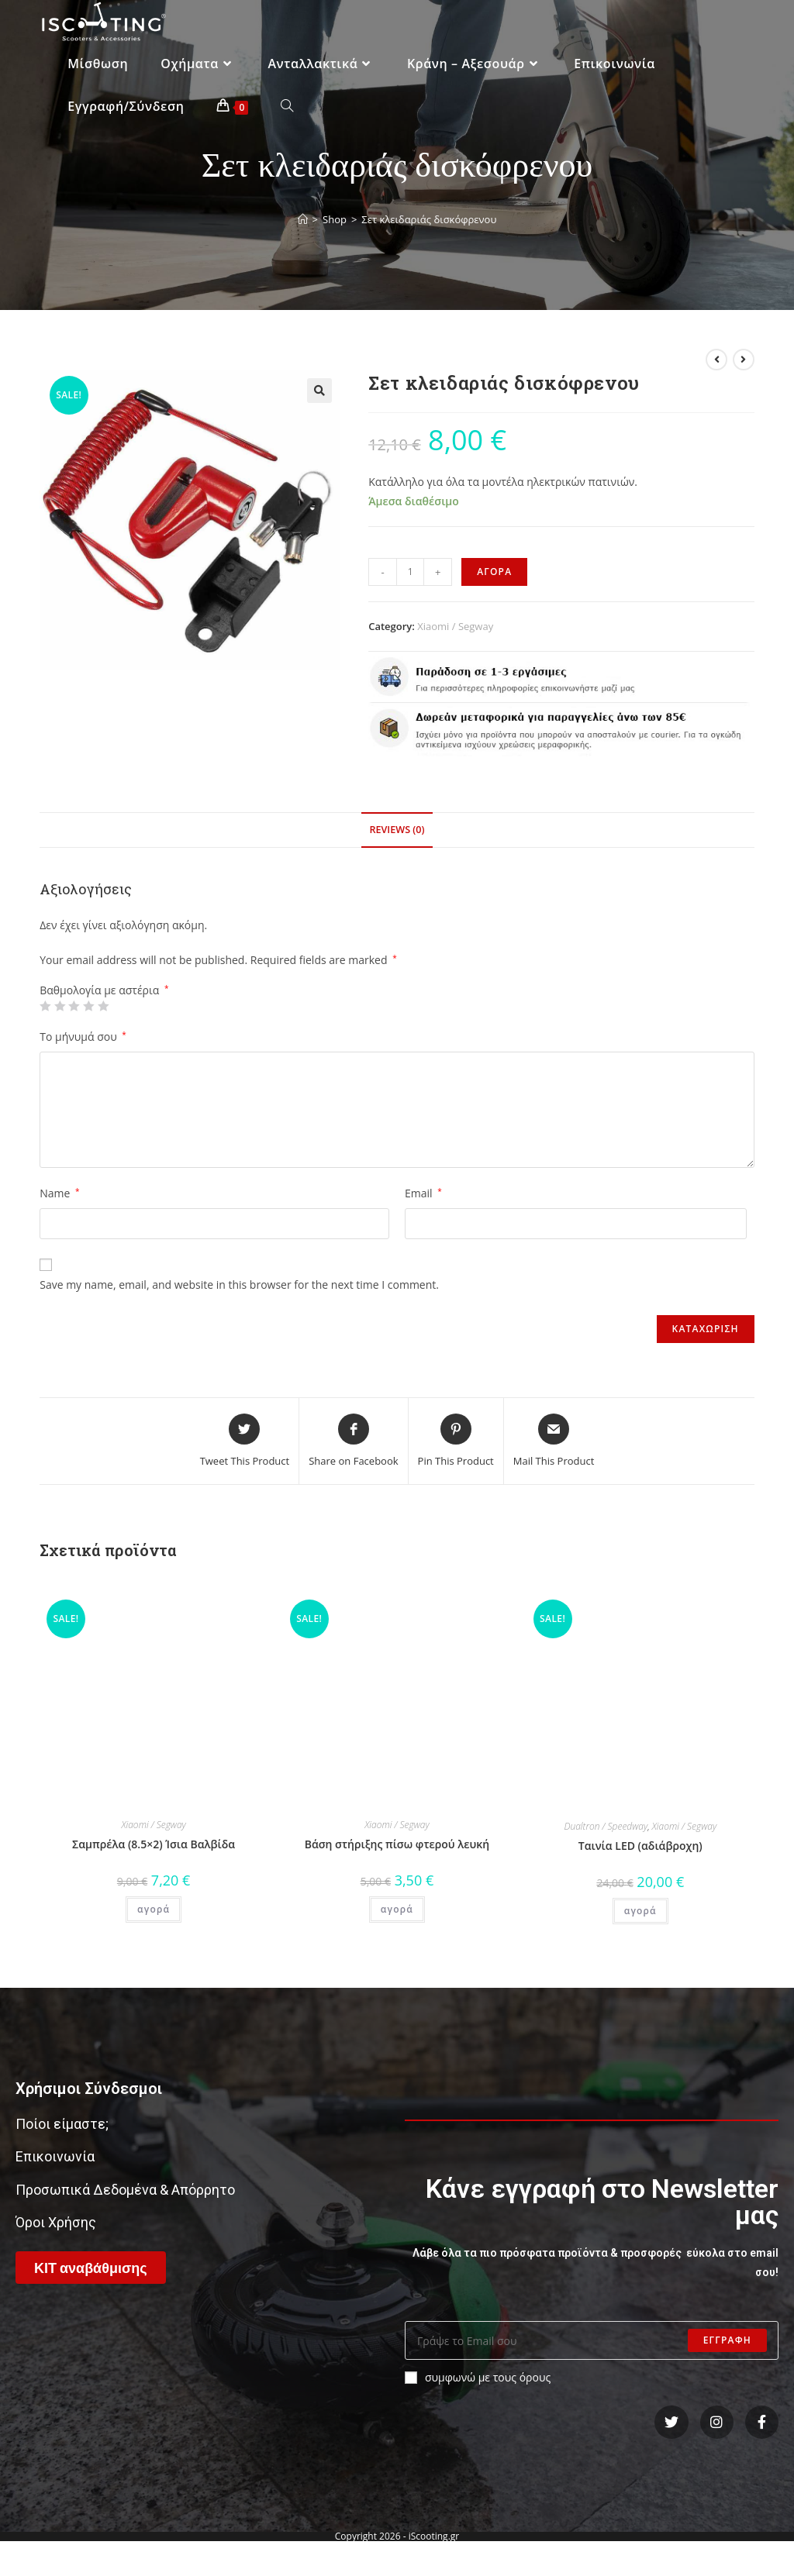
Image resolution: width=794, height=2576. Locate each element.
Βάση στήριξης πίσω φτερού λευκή (397, 1844)
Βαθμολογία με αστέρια (104, 990)
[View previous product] (716, 359)
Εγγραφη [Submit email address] (727, 2340)
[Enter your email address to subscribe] (591, 2340)
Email (423, 1193)
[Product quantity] (410, 572)
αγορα (494, 571)
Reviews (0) (396, 829)
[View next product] (743, 359)
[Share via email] (554, 1441)
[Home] (303, 219)
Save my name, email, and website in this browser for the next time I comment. (239, 1284)
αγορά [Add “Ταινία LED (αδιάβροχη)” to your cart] (640, 1910)
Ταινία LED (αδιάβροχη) (640, 1845)
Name (59, 1193)
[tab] (396, 830)
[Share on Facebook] (353, 1441)
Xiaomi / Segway (455, 626)
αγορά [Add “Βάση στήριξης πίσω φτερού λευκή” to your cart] (397, 1909)
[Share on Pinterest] (456, 1441)
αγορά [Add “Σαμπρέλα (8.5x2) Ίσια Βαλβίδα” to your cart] (153, 1909)
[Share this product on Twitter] (245, 1441)
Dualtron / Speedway (605, 1826)
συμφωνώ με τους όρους (478, 2377)
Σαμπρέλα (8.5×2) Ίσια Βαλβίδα (153, 1844)
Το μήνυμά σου (83, 1036)
